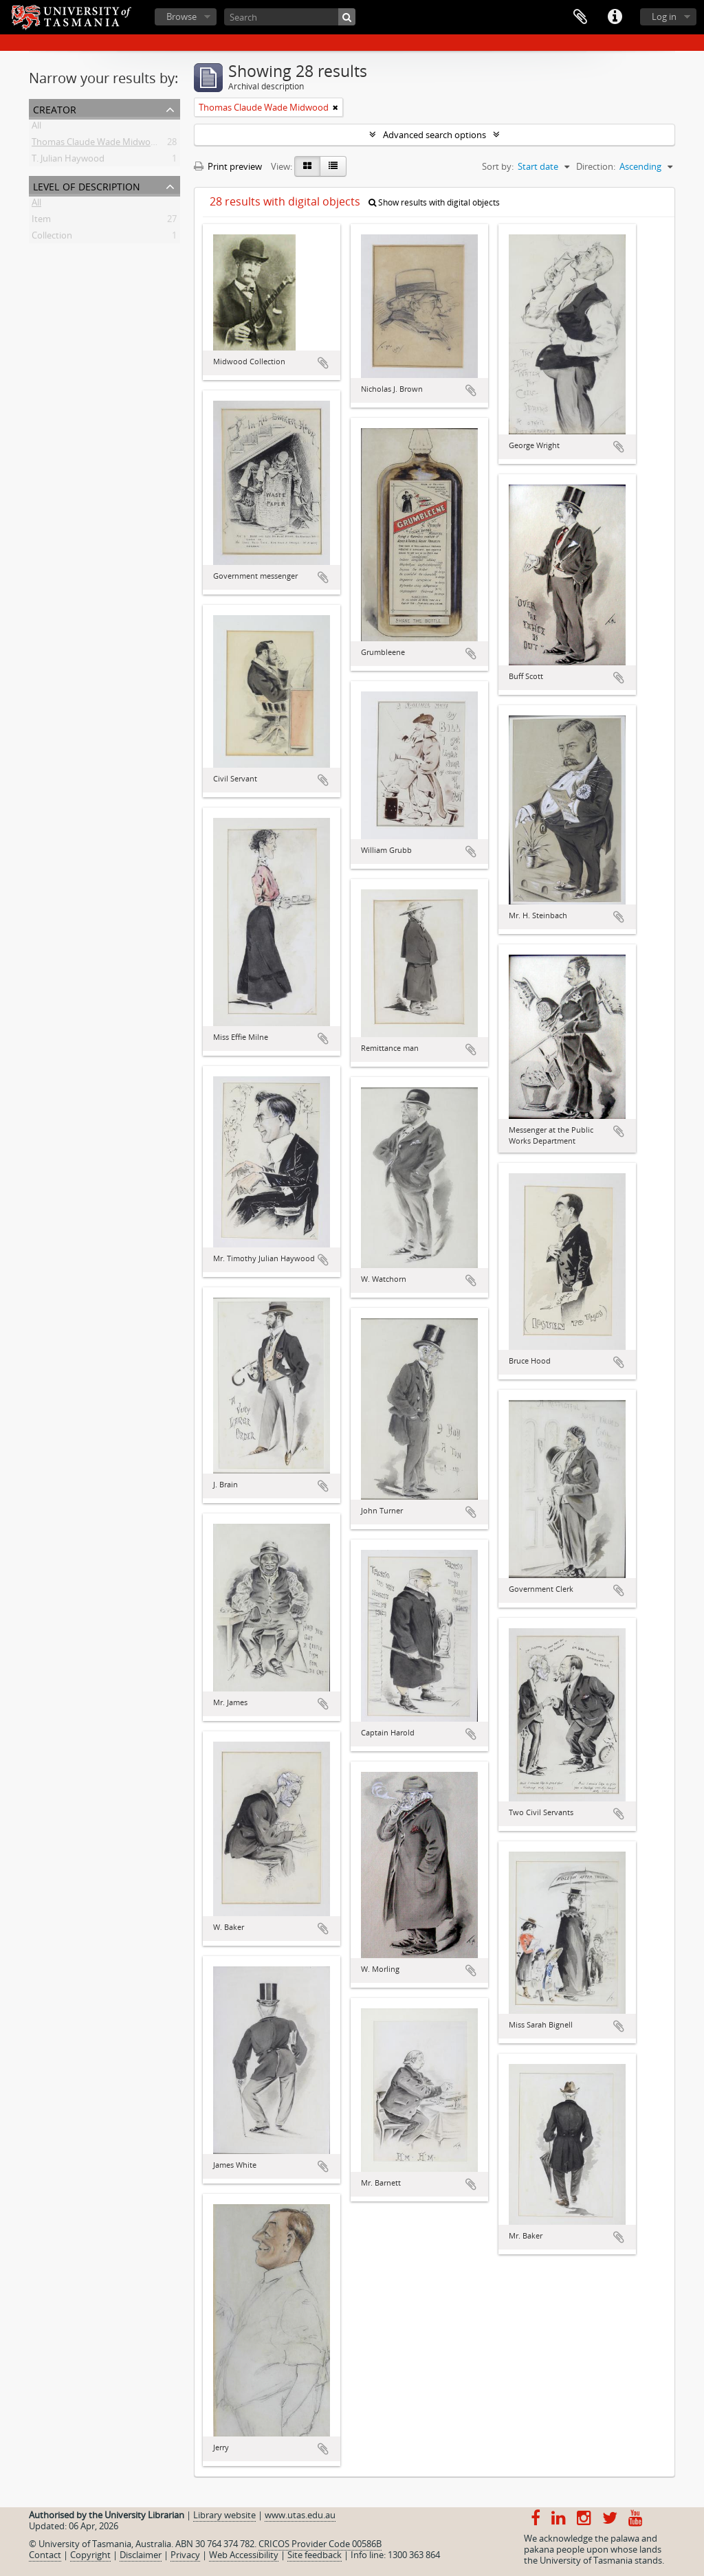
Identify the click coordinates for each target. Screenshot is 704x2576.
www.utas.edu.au (300, 2515)
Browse (181, 16)
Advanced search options (434, 135)
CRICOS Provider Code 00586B (320, 2544)
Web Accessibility (243, 2555)
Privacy (185, 2555)
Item (41, 221)
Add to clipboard (323, 363)
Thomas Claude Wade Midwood (97, 144)
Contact (45, 2555)
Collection (52, 238)
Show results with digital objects (434, 202)
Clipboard (580, 17)
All (36, 128)
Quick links (614, 17)
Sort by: (498, 166)
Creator (54, 108)
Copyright (90, 2555)
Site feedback (314, 2555)
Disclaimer (141, 2555)
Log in (664, 16)
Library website (224, 2515)
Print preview (228, 166)
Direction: (595, 166)
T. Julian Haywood (68, 161)
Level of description (86, 185)
